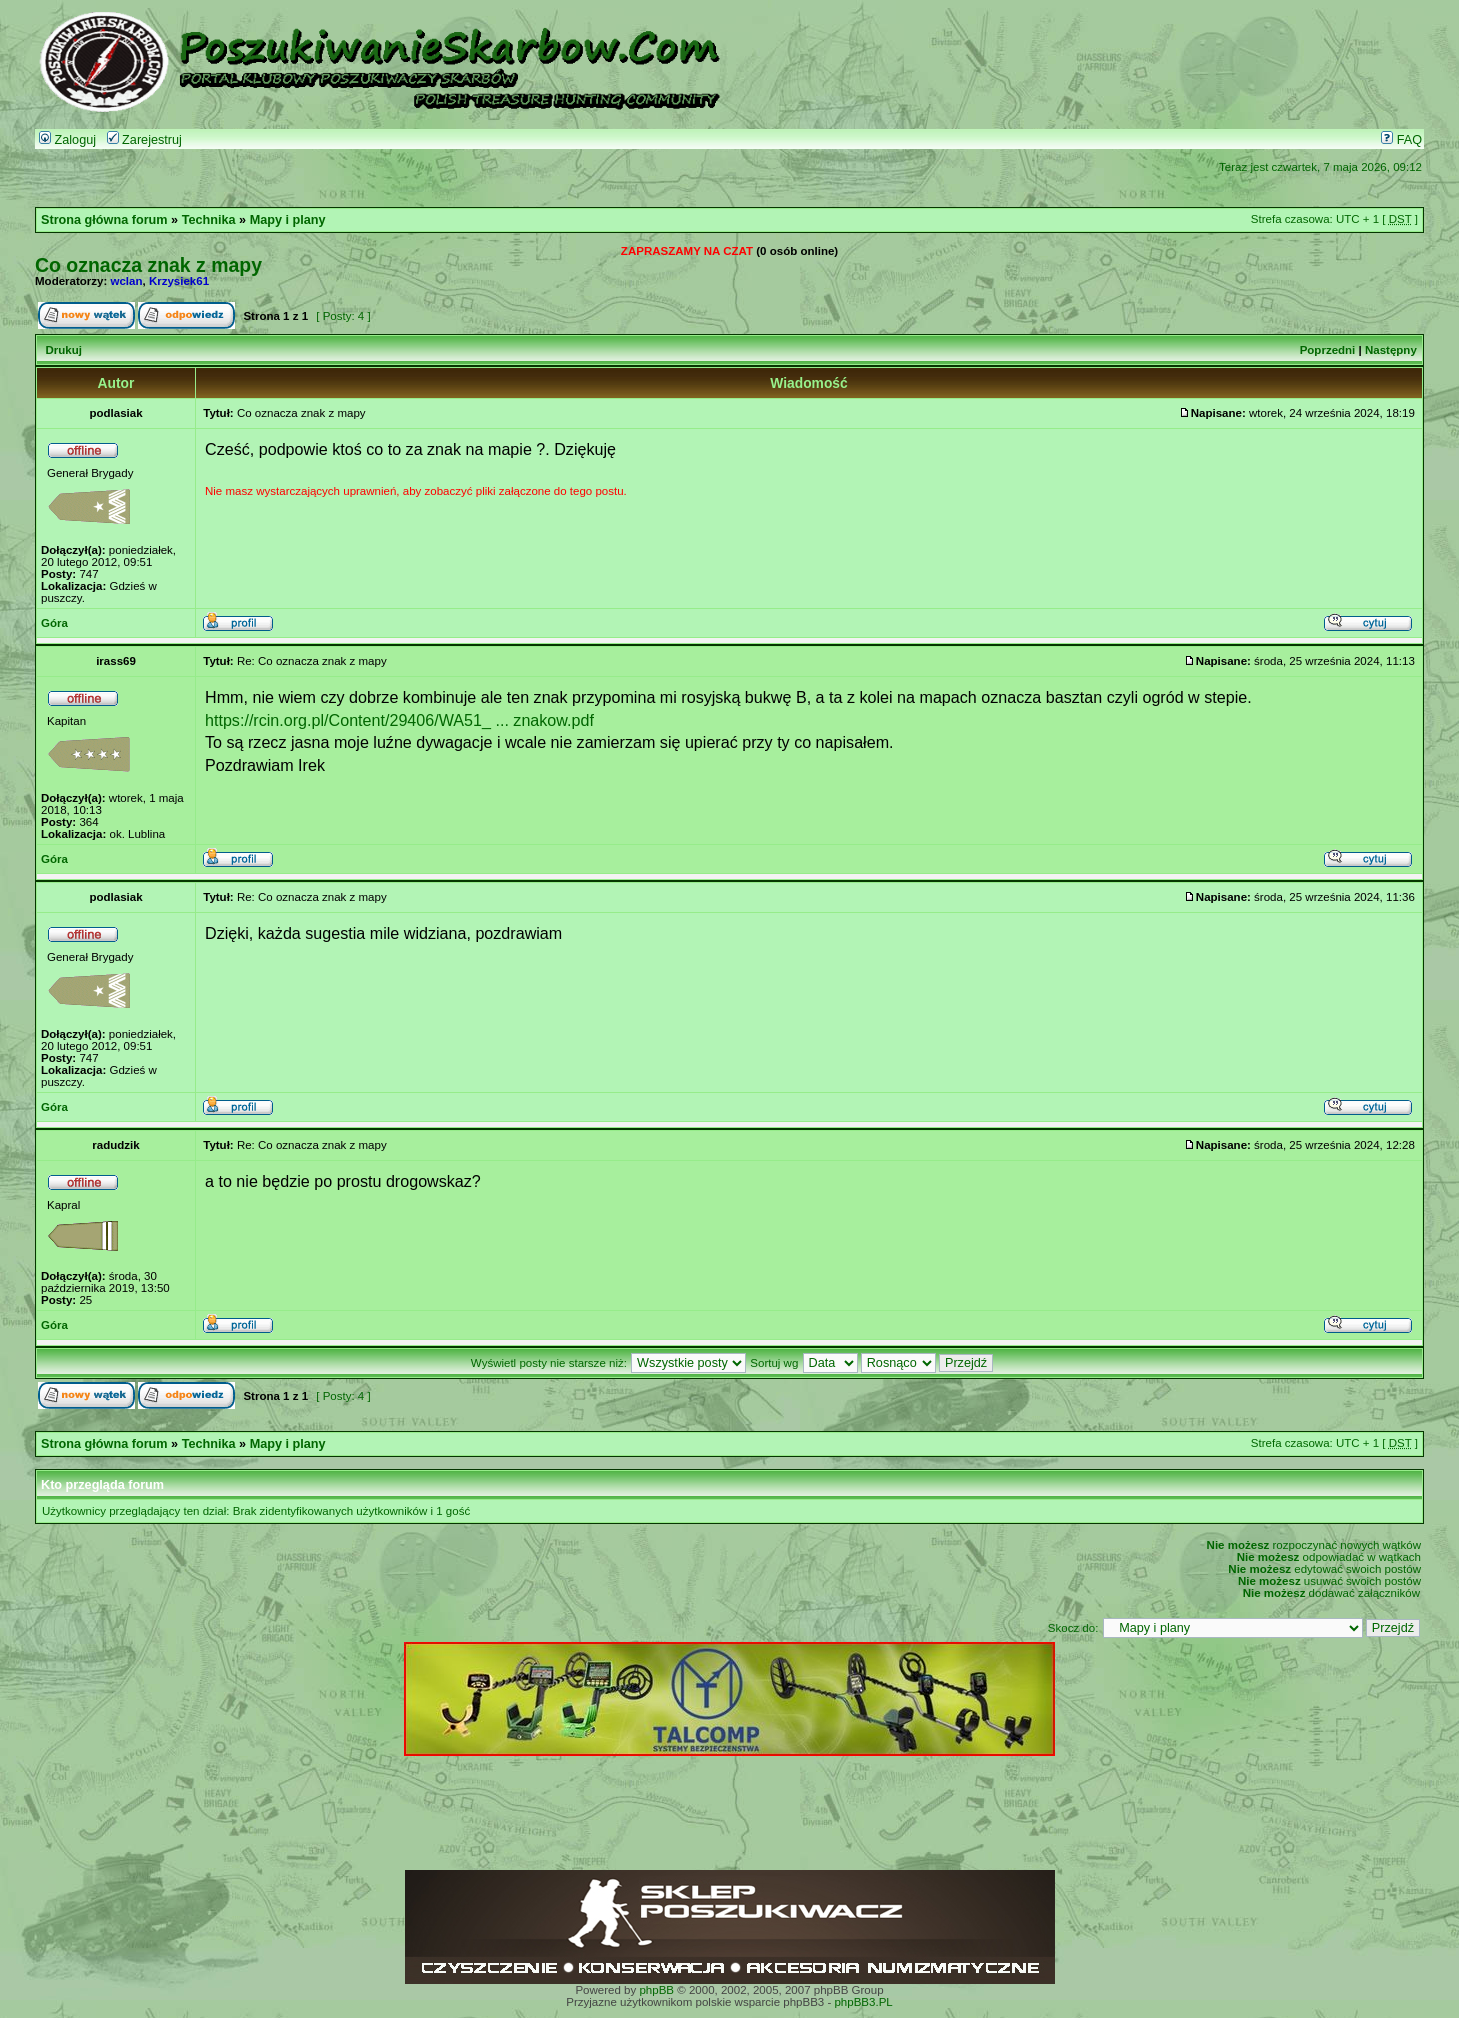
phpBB (656, 1990)
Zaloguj (67, 140)
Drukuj (63, 350)
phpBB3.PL (863, 2002)
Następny (1391, 350)
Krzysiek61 (179, 281)
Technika (209, 220)
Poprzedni (1328, 350)
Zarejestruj (144, 140)
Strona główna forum (104, 220)
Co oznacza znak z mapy (148, 265)
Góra (54, 623)
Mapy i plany (288, 220)
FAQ (1401, 140)
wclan (127, 281)
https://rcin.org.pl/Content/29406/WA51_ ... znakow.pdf (399, 720)
